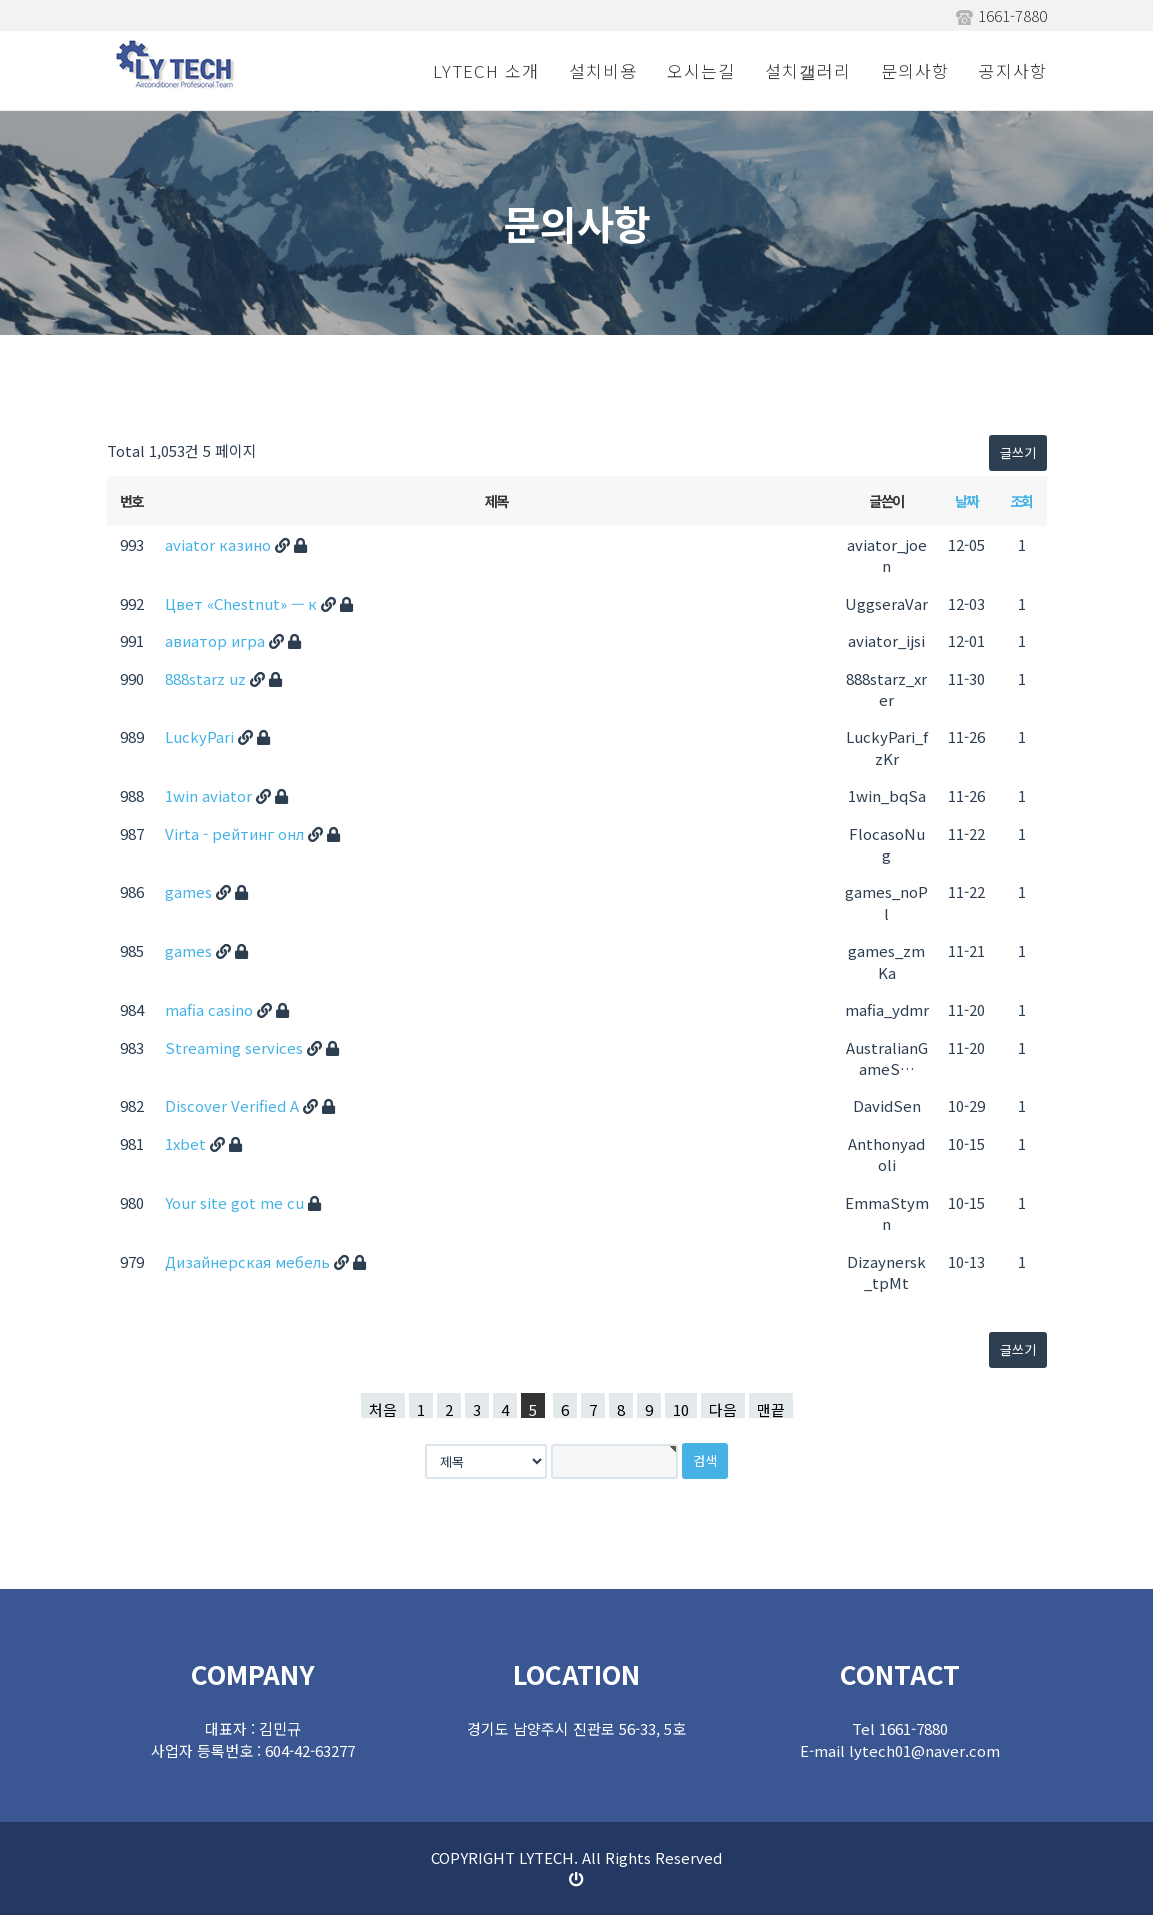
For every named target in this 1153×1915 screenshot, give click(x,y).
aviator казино (220, 544)
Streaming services (236, 1047)
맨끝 (771, 1408)
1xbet (187, 1143)
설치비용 (603, 70)
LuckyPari (201, 736)
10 (681, 1408)
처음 (383, 1408)
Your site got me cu (236, 1202)
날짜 (966, 500)
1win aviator (210, 795)
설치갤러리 (808, 70)
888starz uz (207, 678)
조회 (1021, 500)
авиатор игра (217, 640)
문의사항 (915, 70)
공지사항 (1013, 70)
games (190, 891)
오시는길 (701, 70)
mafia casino (211, 1009)
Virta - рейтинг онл (236, 833)
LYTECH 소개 (486, 70)
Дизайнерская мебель (249, 1261)
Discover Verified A (234, 1105)
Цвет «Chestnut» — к (243, 603)
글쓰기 (1018, 452)
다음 (723, 1408)
